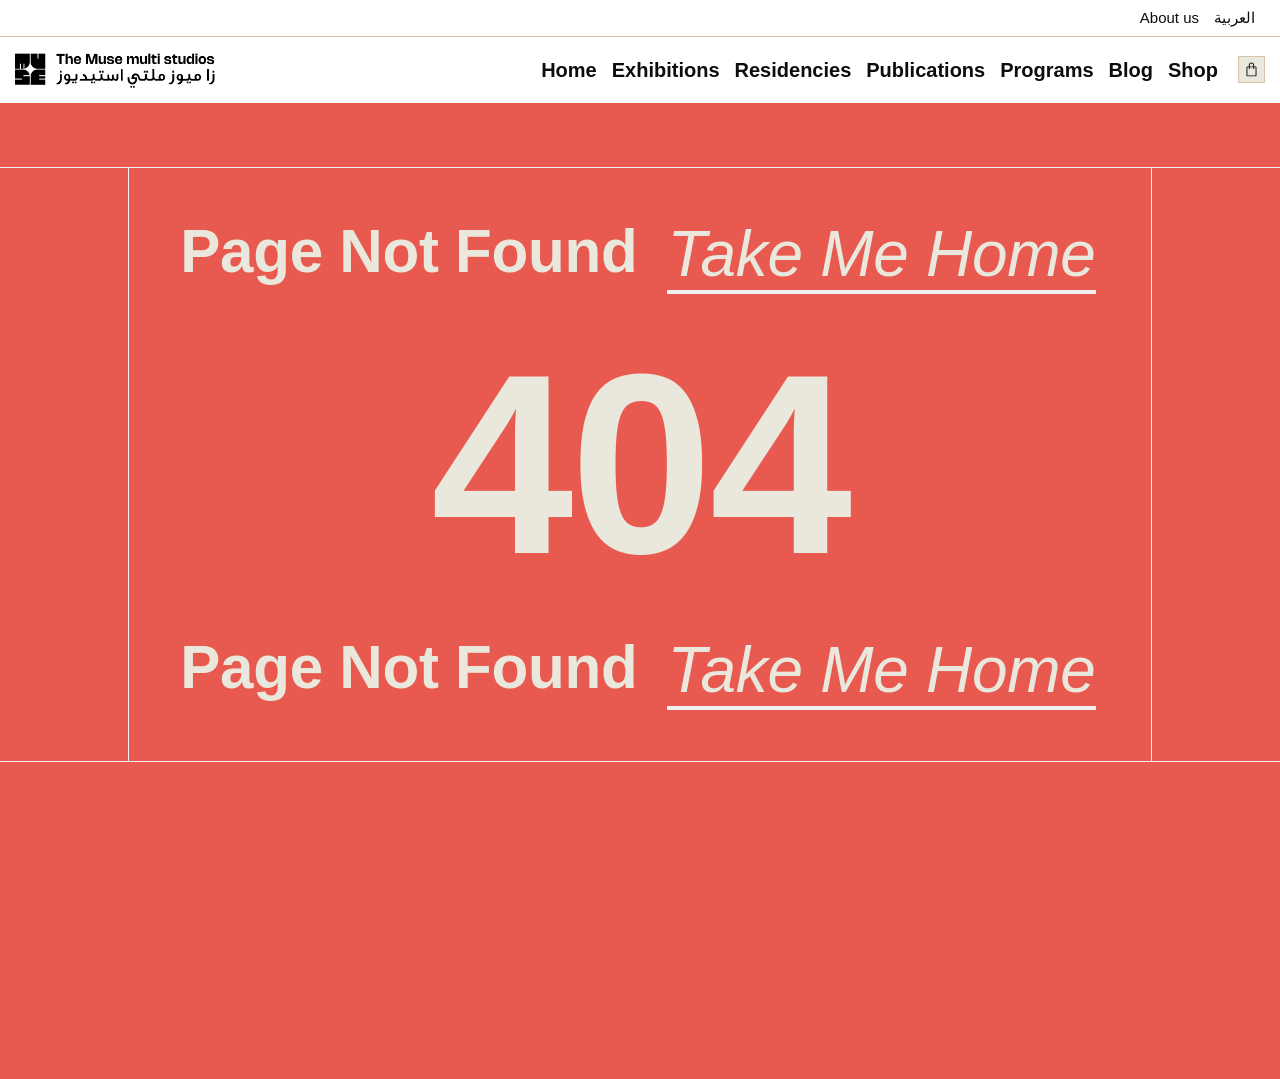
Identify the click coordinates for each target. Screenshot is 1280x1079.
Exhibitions (666, 70)
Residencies (793, 70)
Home (569, 70)
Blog (1131, 70)
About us (1169, 17)
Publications (925, 70)
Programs (1046, 70)
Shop (1193, 70)
